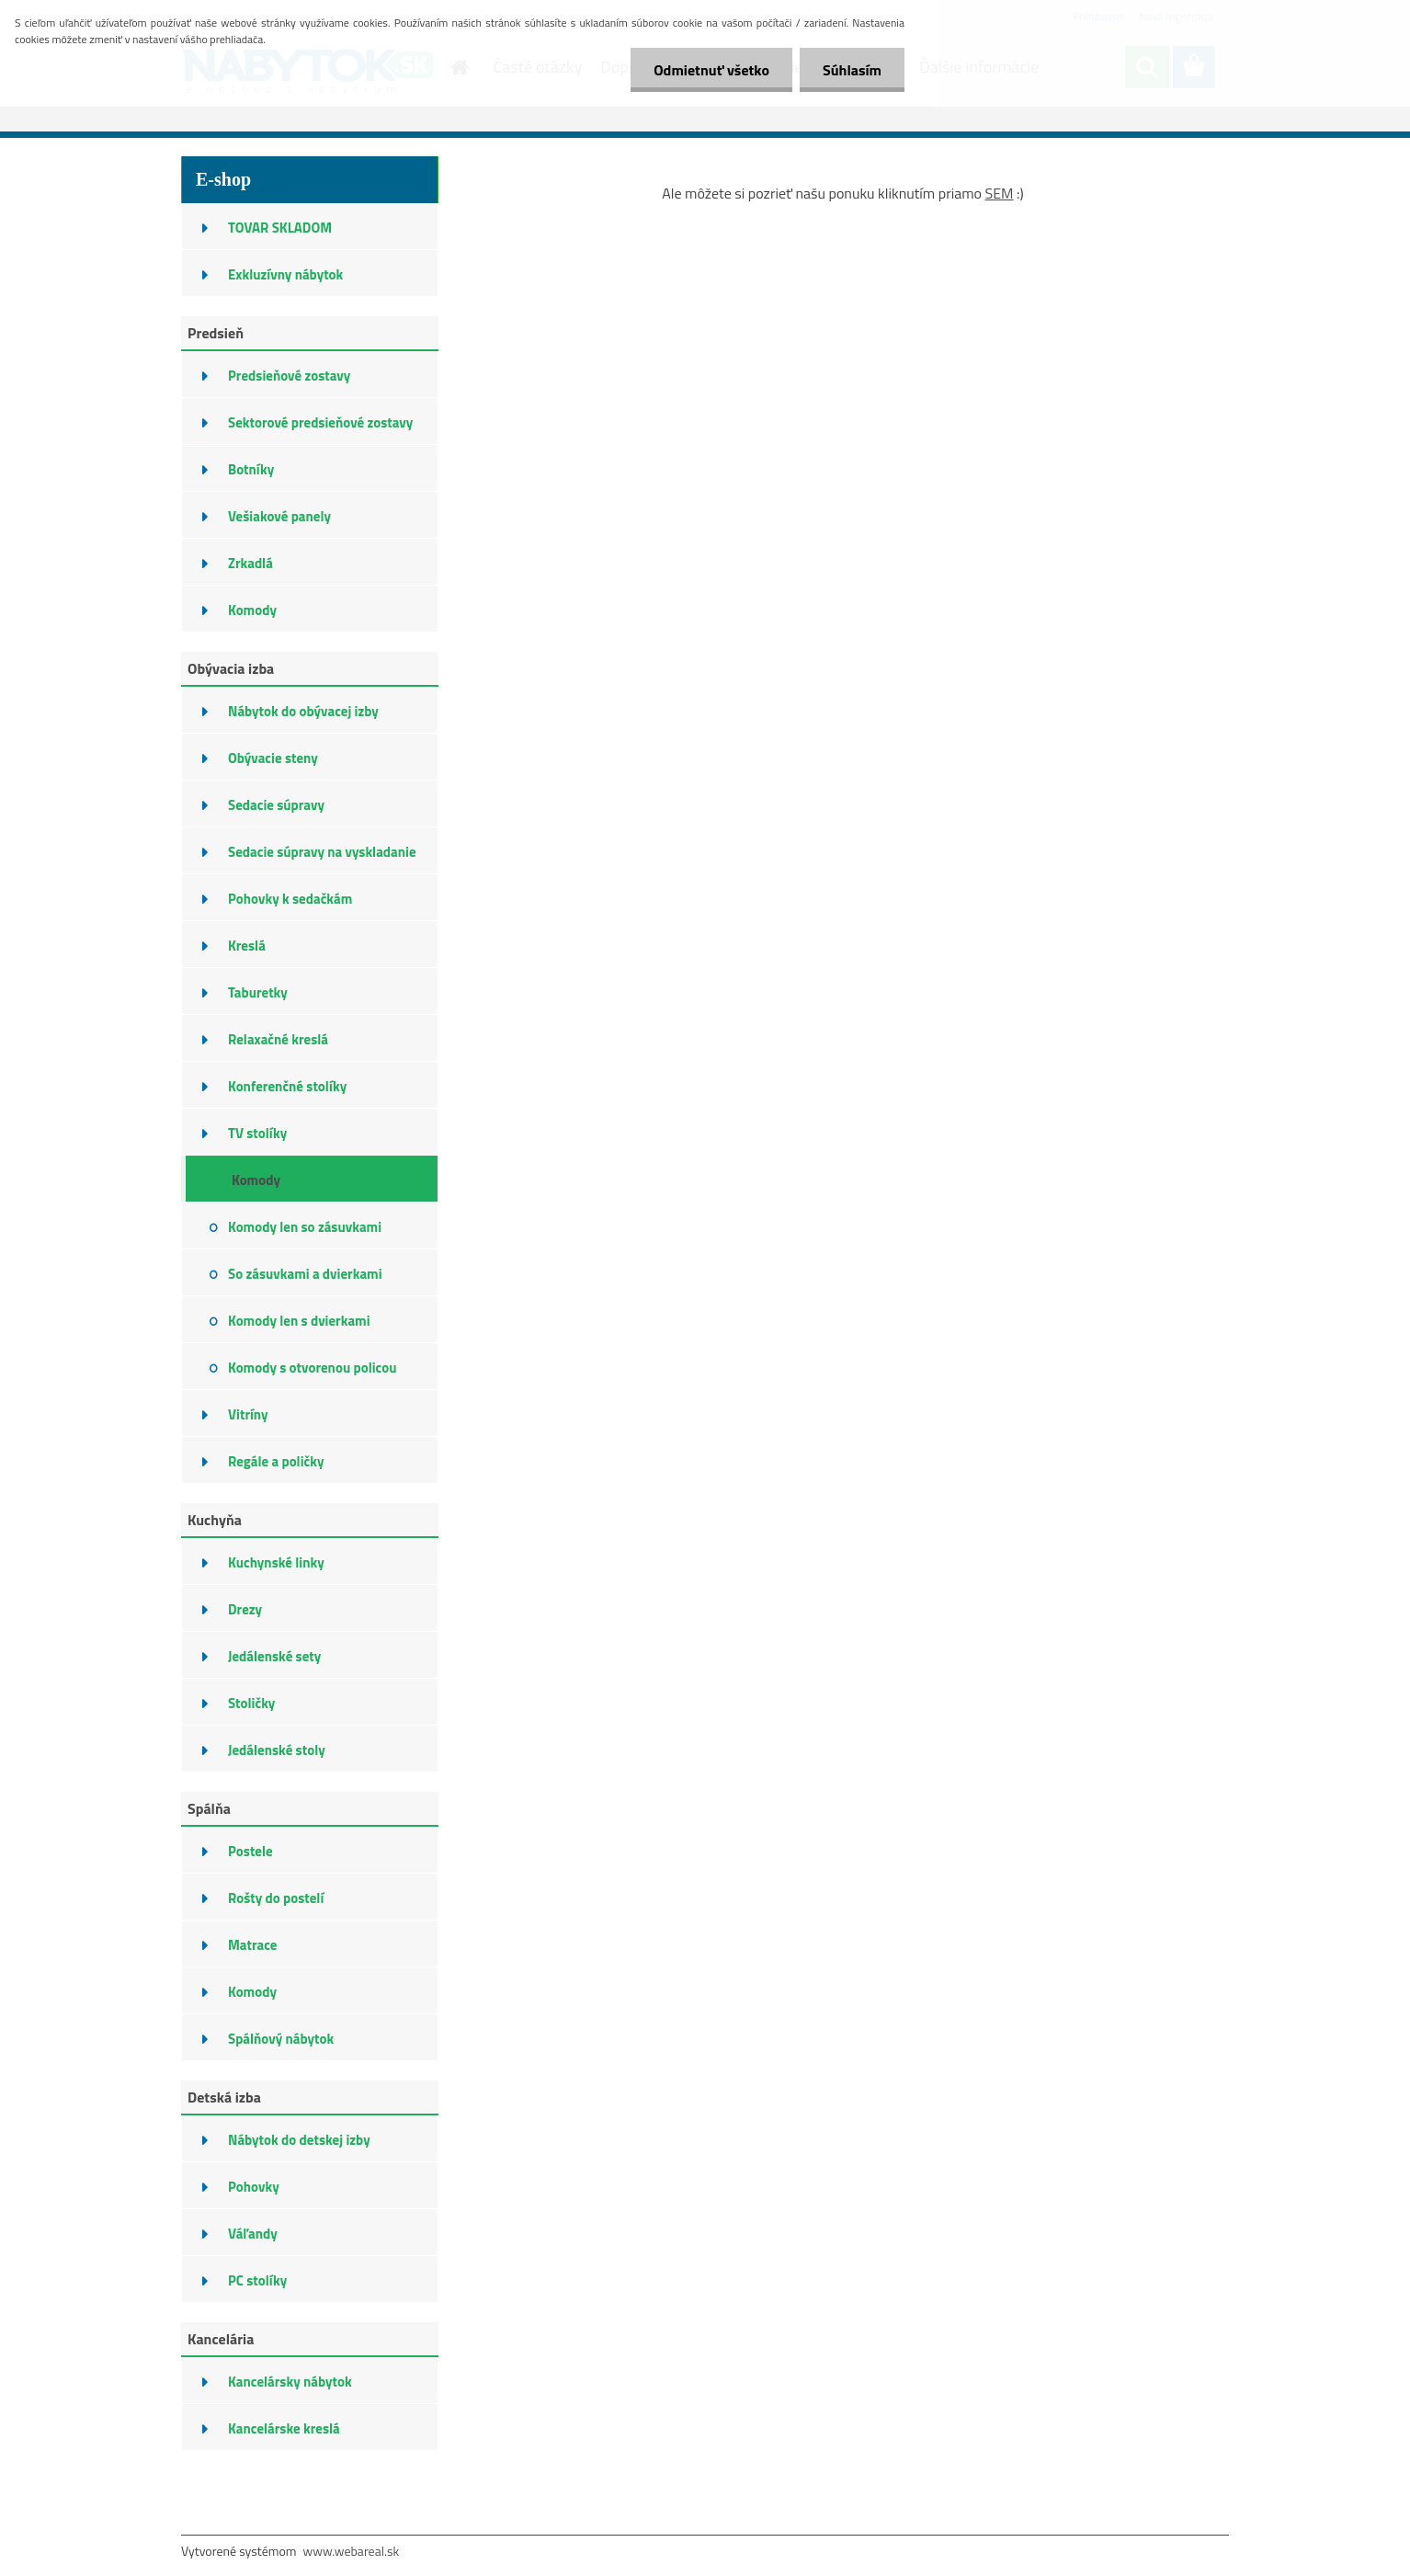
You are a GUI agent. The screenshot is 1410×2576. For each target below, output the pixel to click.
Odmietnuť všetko (711, 70)
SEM (999, 193)
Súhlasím (852, 70)
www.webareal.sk (351, 2550)
